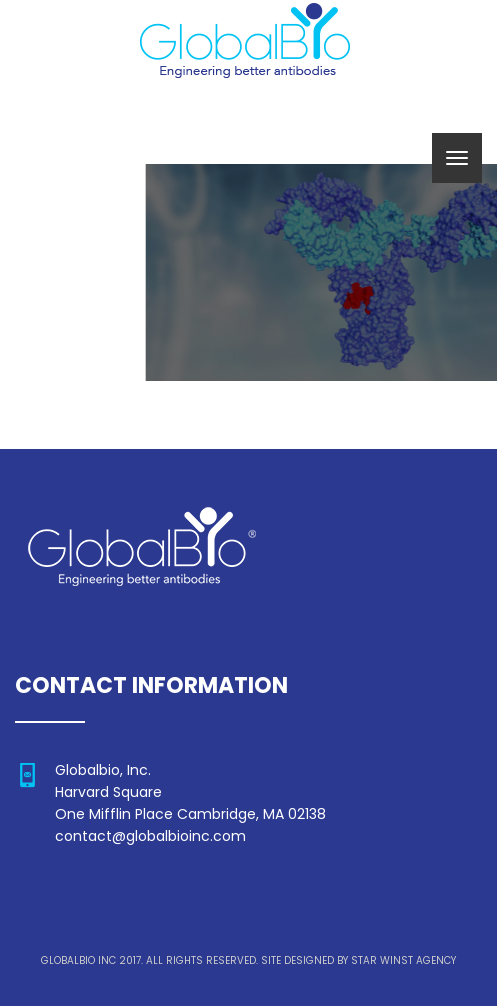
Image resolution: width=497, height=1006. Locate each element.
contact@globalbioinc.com (150, 836)
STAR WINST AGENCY (403, 960)
